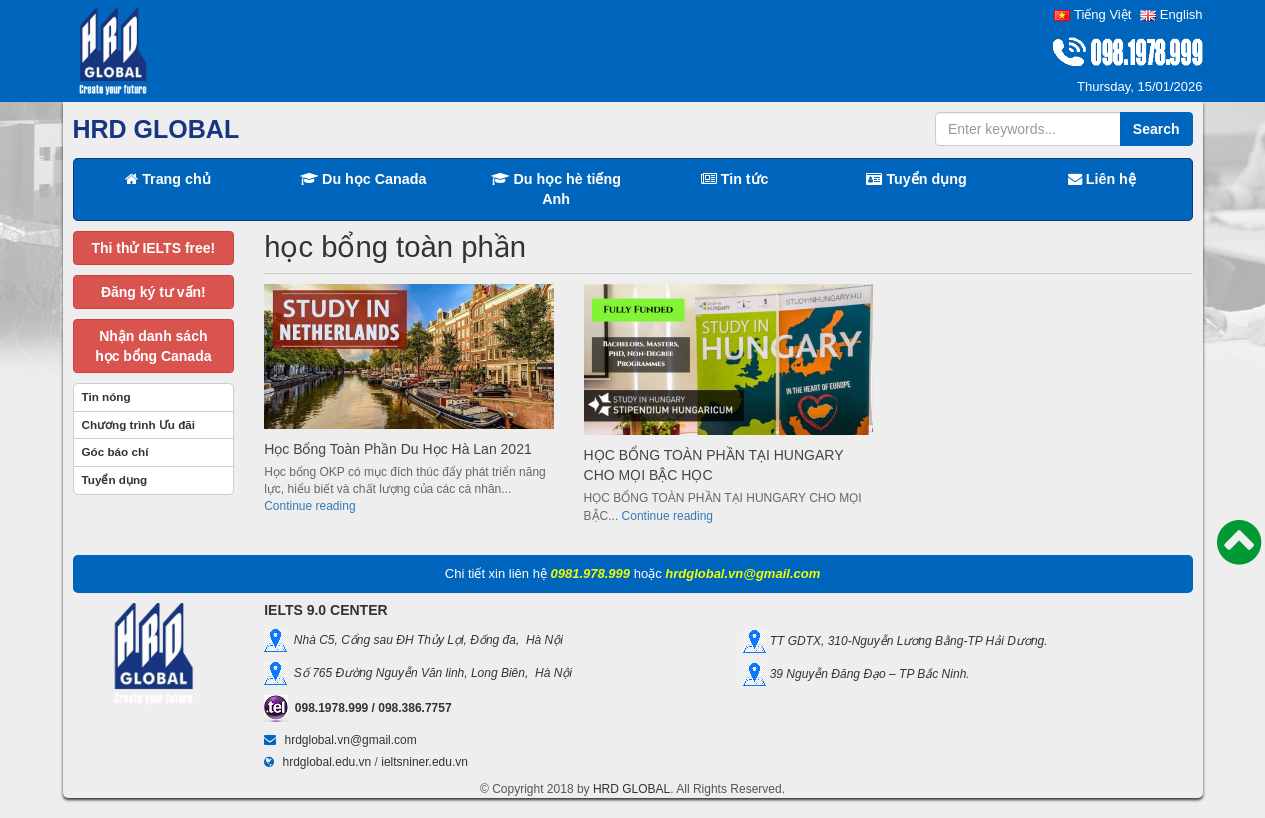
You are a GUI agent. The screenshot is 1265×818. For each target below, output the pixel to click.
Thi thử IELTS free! (153, 248)
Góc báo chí (115, 451)
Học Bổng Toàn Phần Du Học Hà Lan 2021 (398, 449)
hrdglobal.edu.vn (327, 762)
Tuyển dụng (916, 179)
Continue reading (309, 506)
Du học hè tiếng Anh (556, 189)
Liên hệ (1102, 179)
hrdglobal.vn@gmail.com (351, 740)
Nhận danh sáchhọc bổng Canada (153, 346)
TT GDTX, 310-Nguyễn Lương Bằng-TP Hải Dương (905, 641)
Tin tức (735, 179)
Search (1156, 129)
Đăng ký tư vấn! (153, 292)
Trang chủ (168, 179)
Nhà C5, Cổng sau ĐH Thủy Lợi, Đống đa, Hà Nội (425, 639)
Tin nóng (106, 396)
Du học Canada (363, 179)
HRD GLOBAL (631, 789)
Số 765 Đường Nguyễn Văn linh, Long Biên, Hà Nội (429, 672)
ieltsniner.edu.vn (424, 762)
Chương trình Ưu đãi (139, 424)
